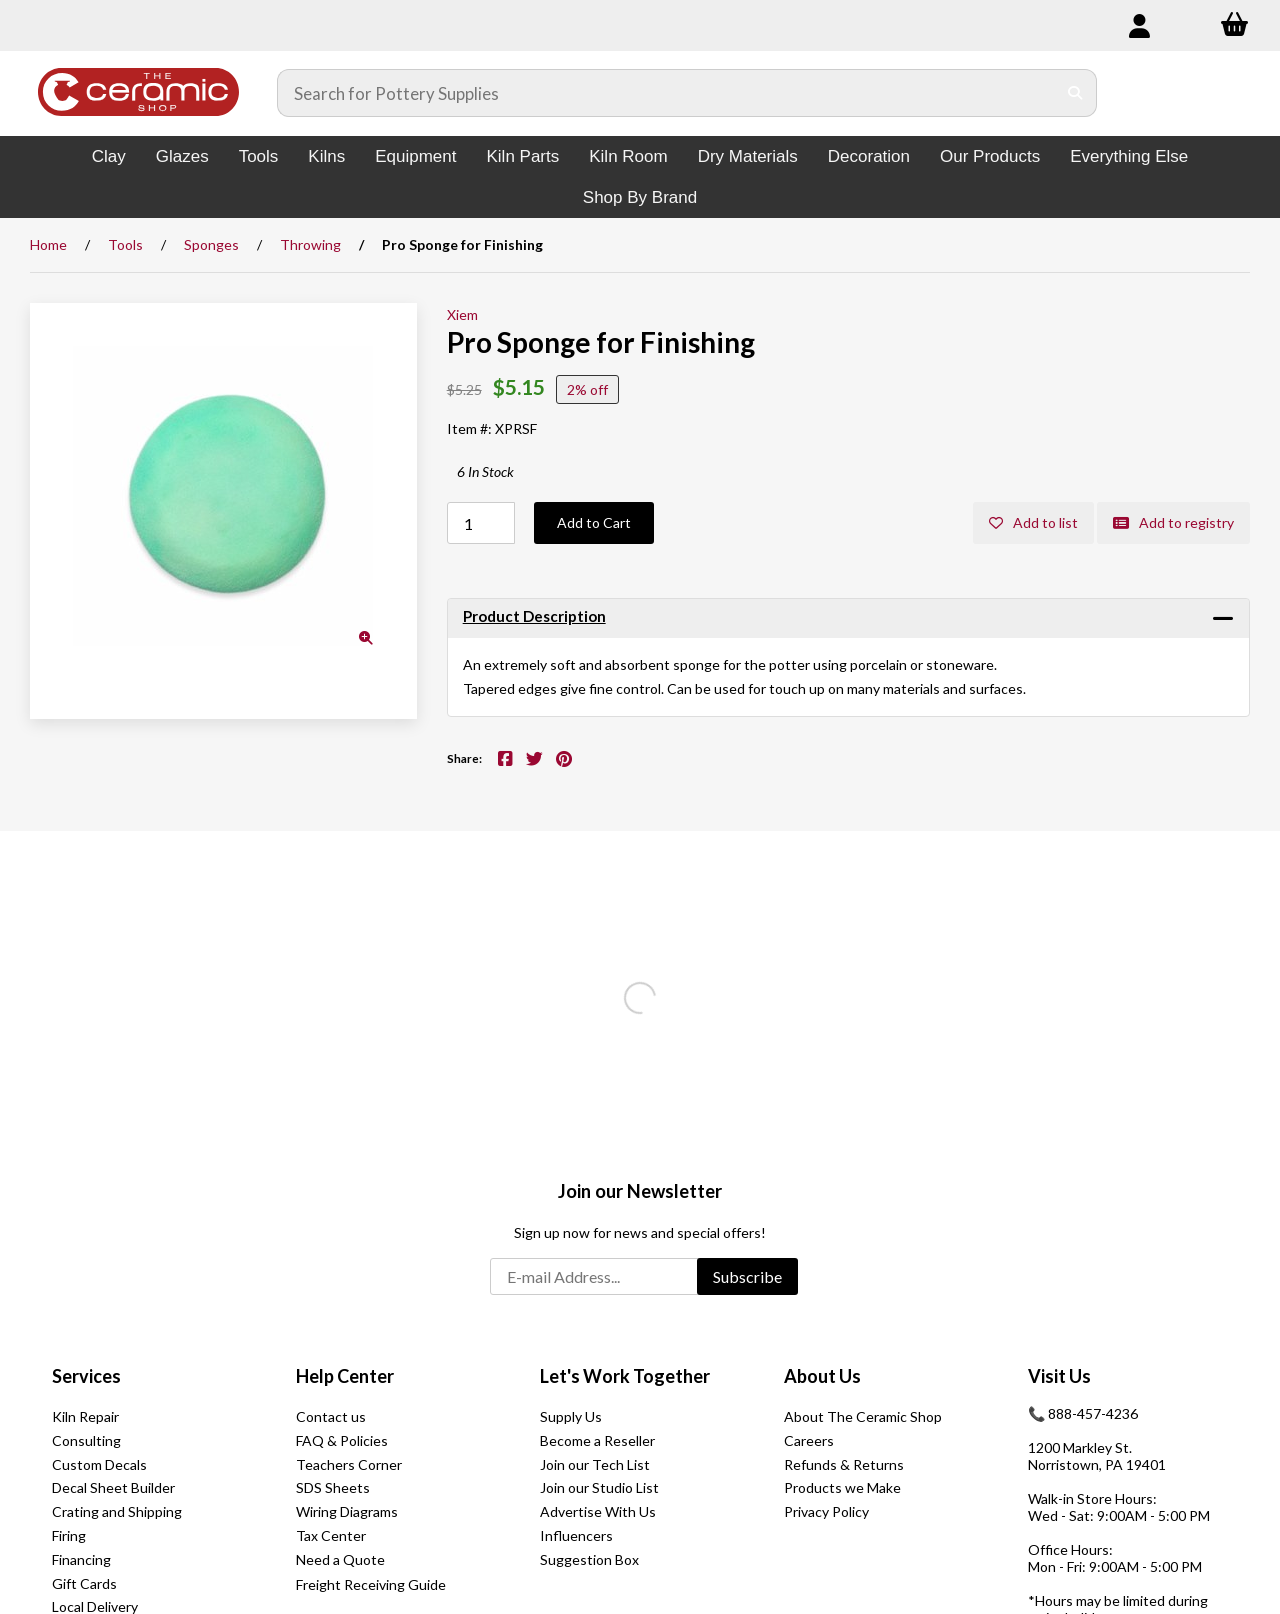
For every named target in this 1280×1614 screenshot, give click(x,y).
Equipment (415, 156)
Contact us (331, 1416)
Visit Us (1059, 1376)
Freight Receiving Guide (371, 1584)
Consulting (86, 1440)
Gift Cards (84, 1583)
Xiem (462, 314)
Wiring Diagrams (347, 1511)
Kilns (326, 156)
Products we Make (842, 1487)
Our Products (990, 156)
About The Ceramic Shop (863, 1416)
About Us (822, 1376)
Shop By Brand (640, 197)
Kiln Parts (522, 156)
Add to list (1033, 522)
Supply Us (571, 1416)
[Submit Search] (1075, 93)
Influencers (576, 1535)
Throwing (310, 244)
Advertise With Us (598, 1511)
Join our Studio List (599, 1487)
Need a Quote (340, 1559)
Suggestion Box (589, 1559)
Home (48, 244)
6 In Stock (485, 471)
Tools (259, 156)
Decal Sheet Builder (113, 1487)
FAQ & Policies (342, 1440)
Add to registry (1173, 522)
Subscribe (747, 1276)
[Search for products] (667, 93)
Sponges (211, 244)
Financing (81, 1559)
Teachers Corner (349, 1464)
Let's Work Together (625, 1376)
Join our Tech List (595, 1464)
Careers (809, 1440)
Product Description (534, 616)
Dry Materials (748, 156)
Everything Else (1129, 156)
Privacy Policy (826, 1511)
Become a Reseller (597, 1440)
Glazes (182, 156)
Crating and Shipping (117, 1511)
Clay (109, 156)
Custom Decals (99, 1464)
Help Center (345, 1376)
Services (86, 1376)
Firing (69, 1535)
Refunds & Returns (844, 1464)
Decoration (869, 156)
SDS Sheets (333, 1487)
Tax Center (331, 1535)
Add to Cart (594, 522)
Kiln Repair (85, 1416)
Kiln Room (628, 156)
